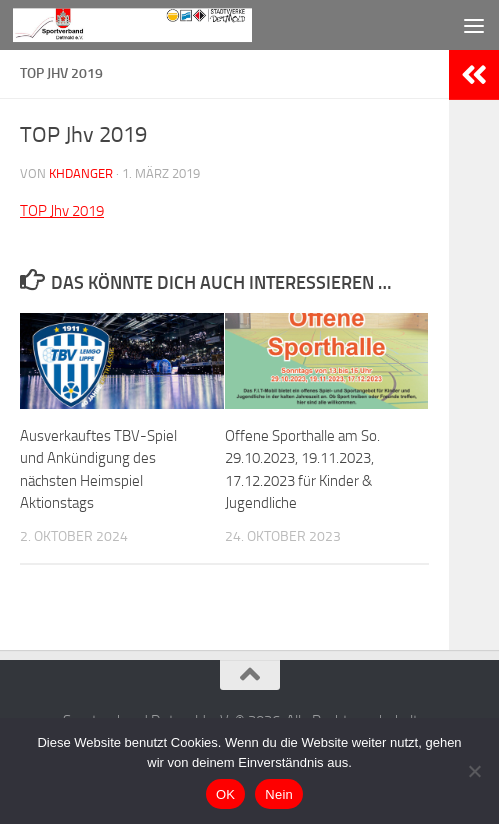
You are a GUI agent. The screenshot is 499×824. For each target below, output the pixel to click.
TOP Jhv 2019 (62, 211)
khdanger (81, 173)
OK (225, 794)
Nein (279, 794)
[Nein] (474, 771)
